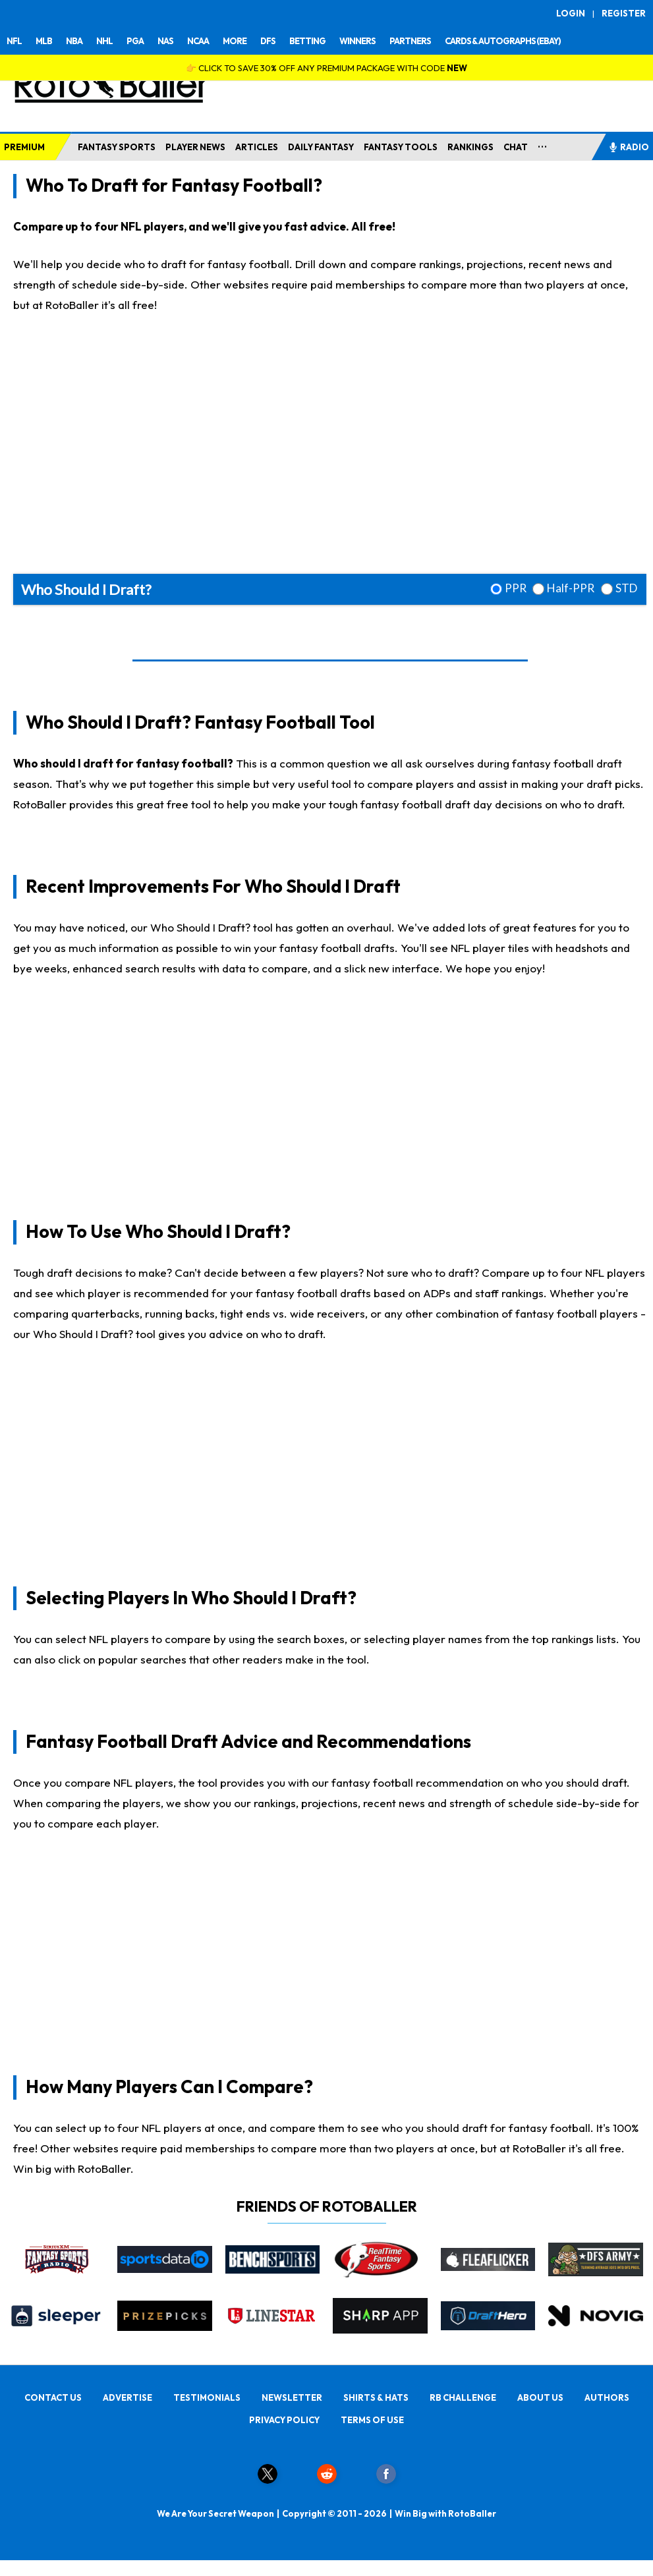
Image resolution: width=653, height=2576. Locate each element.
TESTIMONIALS (207, 2397)
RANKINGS (470, 147)
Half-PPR (570, 588)
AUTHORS (606, 2397)
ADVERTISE (127, 2397)
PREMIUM (24, 147)
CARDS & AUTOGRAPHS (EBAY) (503, 41)
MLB (44, 41)
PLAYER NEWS (195, 147)
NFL (14, 41)
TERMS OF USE (372, 2420)
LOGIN (570, 13)
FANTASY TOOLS (401, 147)
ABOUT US (540, 2397)
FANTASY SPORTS (117, 147)
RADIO (628, 147)
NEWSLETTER (292, 2397)
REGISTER (624, 13)
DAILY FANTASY (321, 147)
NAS (165, 41)
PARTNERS (410, 41)
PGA (135, 41)
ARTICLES (256, 147)
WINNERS (357, 41)
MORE (234, 41)
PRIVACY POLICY (284, 2420)
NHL (104, 41)
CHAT (515, 147)
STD (626, 588)
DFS (267, 41)
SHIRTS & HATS (376, 2397)
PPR (515, 588)
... (543, 144)
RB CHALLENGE (463, 2397)
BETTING (307, 41)
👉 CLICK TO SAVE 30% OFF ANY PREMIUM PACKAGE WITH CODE (326, 68)
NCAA (198, 41)
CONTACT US (53, 2397)
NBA (74, 41)
